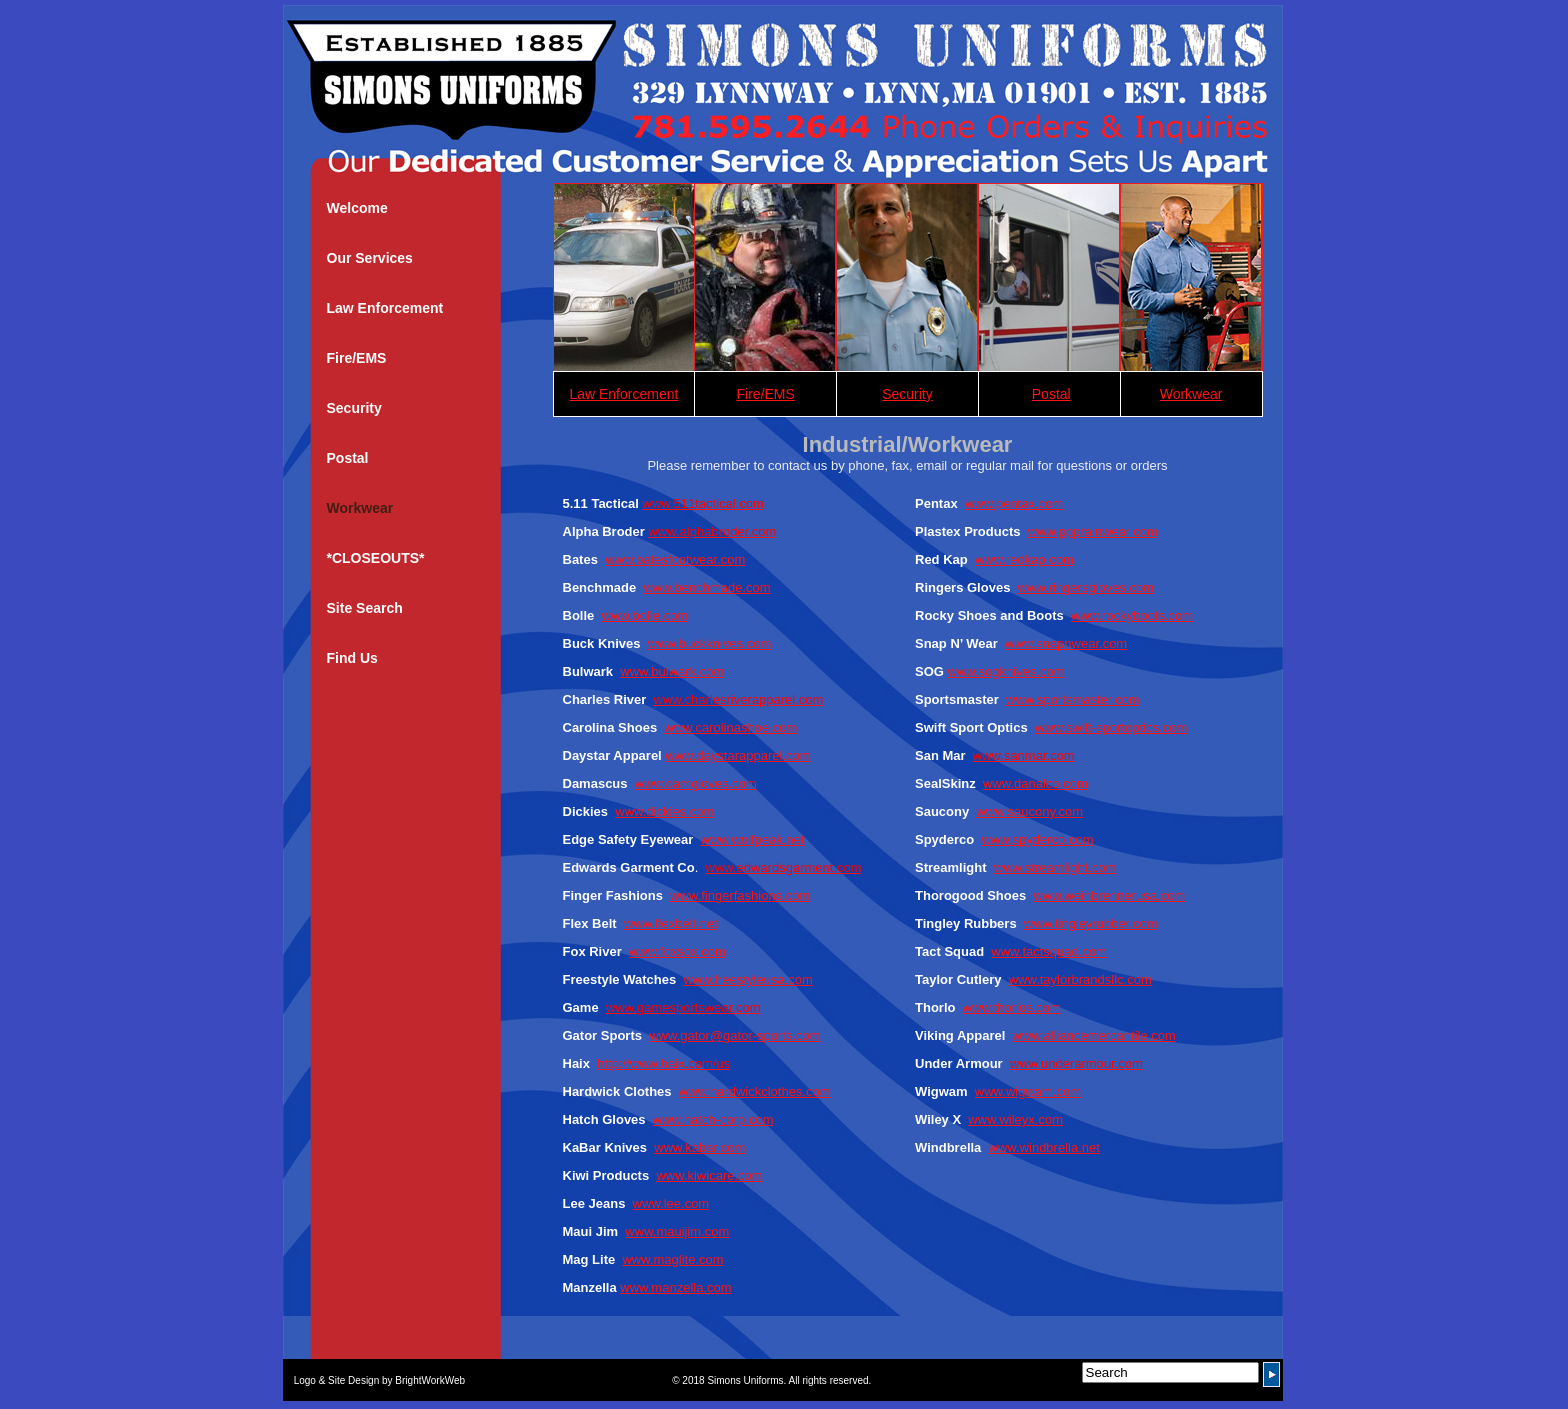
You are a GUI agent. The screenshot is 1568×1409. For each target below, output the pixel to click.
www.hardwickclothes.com (755, 1091)
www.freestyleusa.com (747, 979)
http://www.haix (640, 1063)
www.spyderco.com (1037, 839)
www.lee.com (671, 1203)
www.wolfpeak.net (753, 839)
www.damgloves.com (696, 783)
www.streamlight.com (1055, 867)
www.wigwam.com (1028, 1091)
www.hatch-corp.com (713, 1119)
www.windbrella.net (1044, 1147)
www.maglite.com (672, 1259)
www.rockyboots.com (1132, 615)
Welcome (357, 208)
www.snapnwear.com (1066, 643)
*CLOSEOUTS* (376, 558)
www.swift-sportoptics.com (1111, 727)
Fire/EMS (357, 358)
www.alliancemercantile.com (1094, 1035)
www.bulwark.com (672, 671)
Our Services (370, 258)
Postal (348, 458)
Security (354, 408)
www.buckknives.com (710, 643)
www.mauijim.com (677, 1231)
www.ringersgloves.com (1086, 587)
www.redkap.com (1024, 559)
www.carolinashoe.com (730, 727)
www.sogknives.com (1006, 671)
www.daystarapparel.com (737, 755)
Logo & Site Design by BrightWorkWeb (381, 1380)
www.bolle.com (645, 615)
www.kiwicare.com (709, 1175)
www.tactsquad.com (1049, 951)
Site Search (365, 608)
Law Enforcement (385, 308)
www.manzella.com (675, 1287)
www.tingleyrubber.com (1091, 923)
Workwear (360, 508)
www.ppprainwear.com (1093, 531)
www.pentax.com (1014, 503)
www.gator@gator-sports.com (734, 1035)
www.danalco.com (1035, 783)
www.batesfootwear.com (675, 559)
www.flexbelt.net (671, 923)
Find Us (352, 658)
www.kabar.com (699, 1147)
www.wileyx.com (1015, 1119)
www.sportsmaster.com (1073, 699)
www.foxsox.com (677, 951)
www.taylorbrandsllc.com (1080, 979)
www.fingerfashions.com (740, 895)
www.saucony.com (1029, 811)
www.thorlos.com (1012, 1007)
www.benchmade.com (706, 587)
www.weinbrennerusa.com (1109, 895)
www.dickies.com (664, 811)
